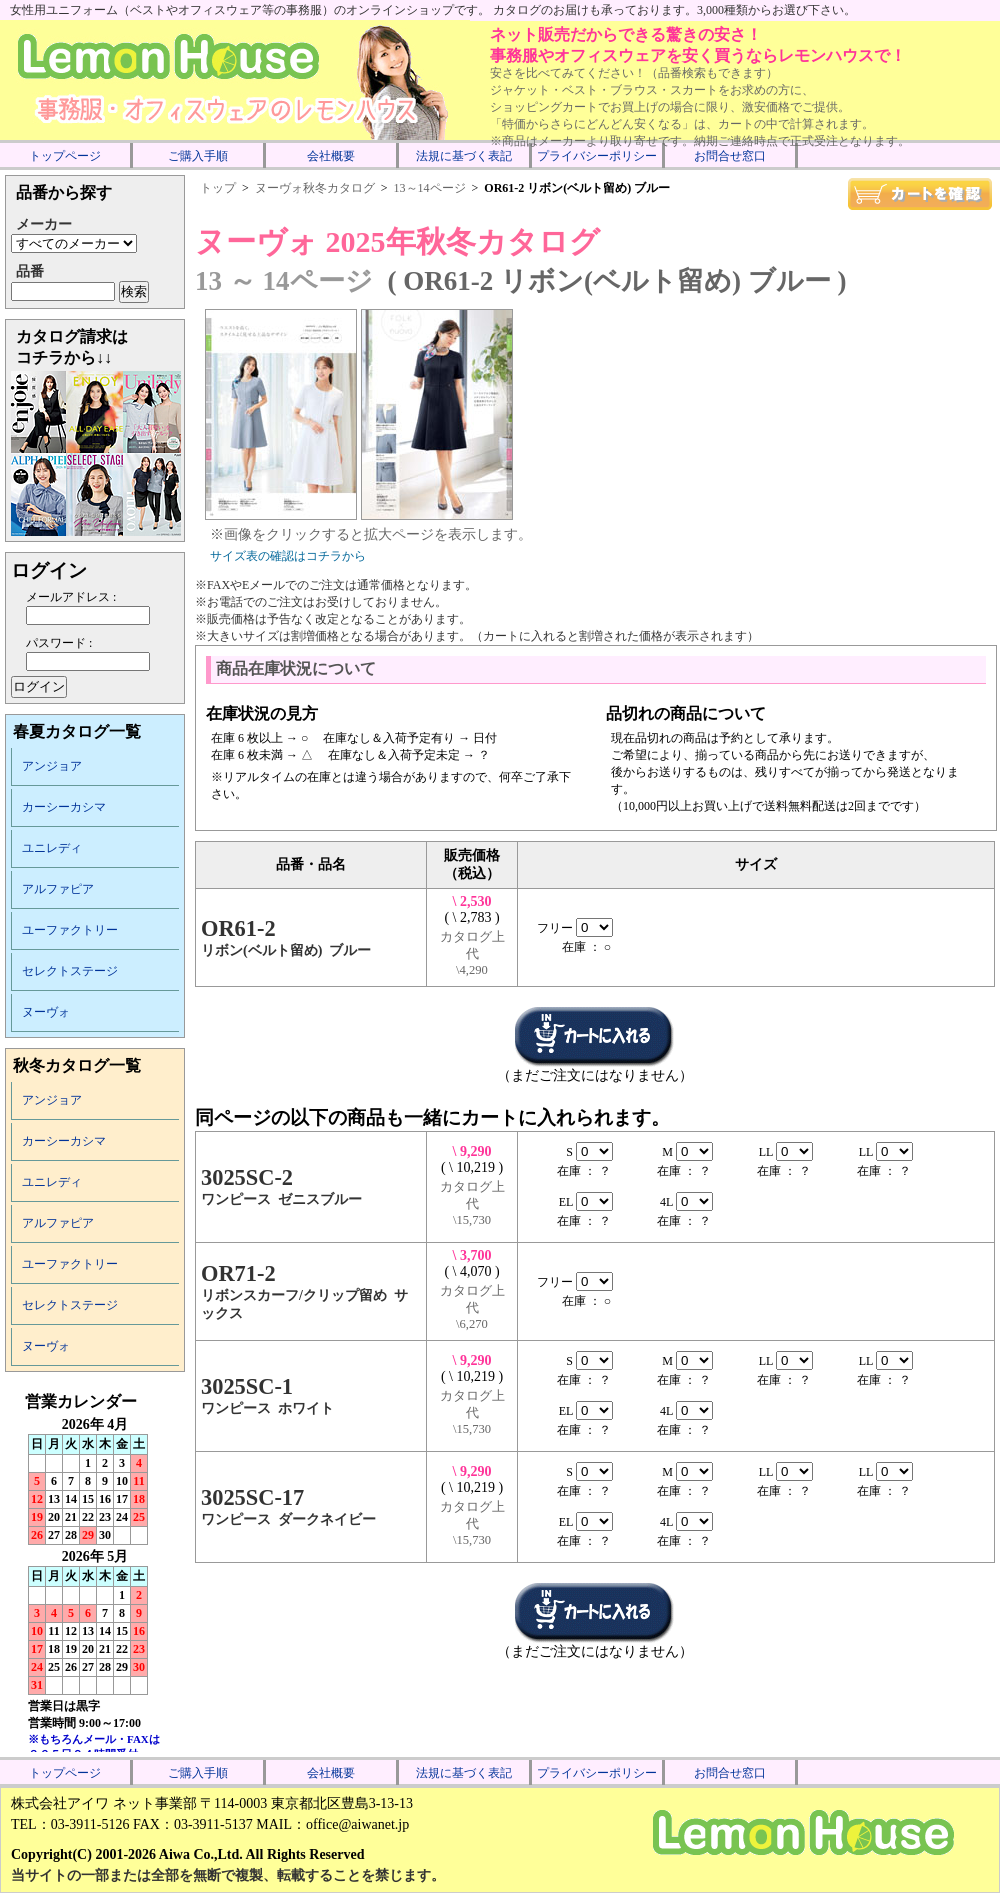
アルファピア (58, 889)
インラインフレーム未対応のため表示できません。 (95, 1572)
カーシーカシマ (64, 807)
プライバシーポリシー (597, 156)
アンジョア (52, 766)
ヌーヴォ (46, 1012)
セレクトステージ (70, 971)
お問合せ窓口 (730, 156)
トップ (218, 188)
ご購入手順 (198, 156)
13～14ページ (430, 188)
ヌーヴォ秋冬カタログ (315, 188)
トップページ (65, 156)
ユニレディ (52, 848)
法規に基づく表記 (464, 156)
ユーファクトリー (70, 930)
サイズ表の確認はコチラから (288, 556)
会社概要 (331, 156)
